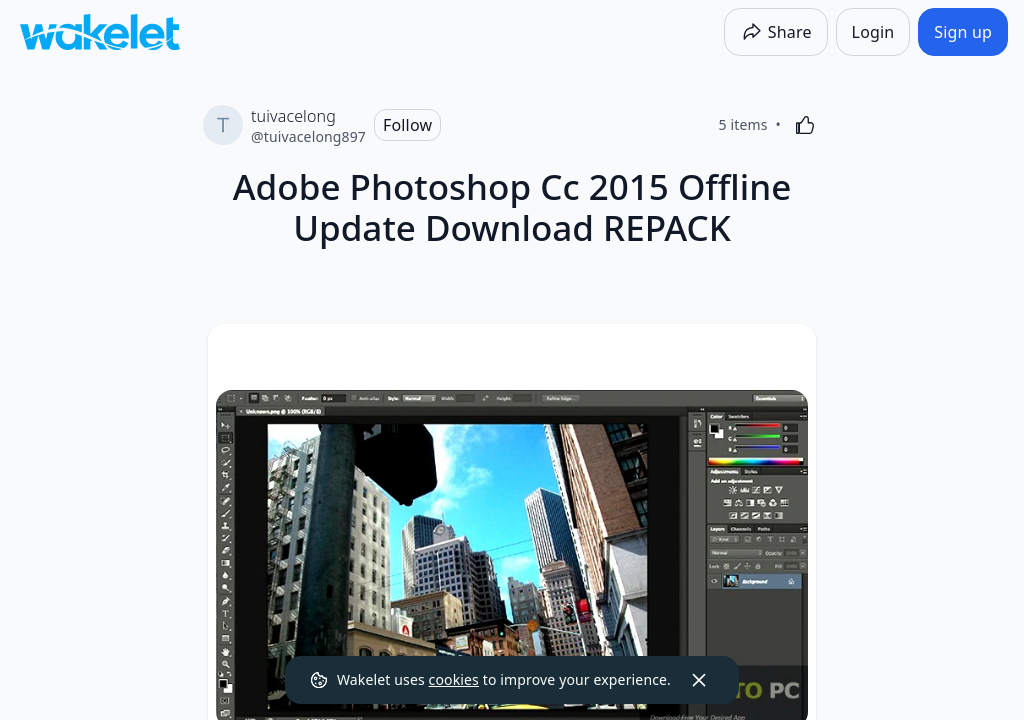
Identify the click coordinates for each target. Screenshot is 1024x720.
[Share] (776, 32)
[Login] (873, 32)
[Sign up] (963, 32)
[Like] (805, 125)
